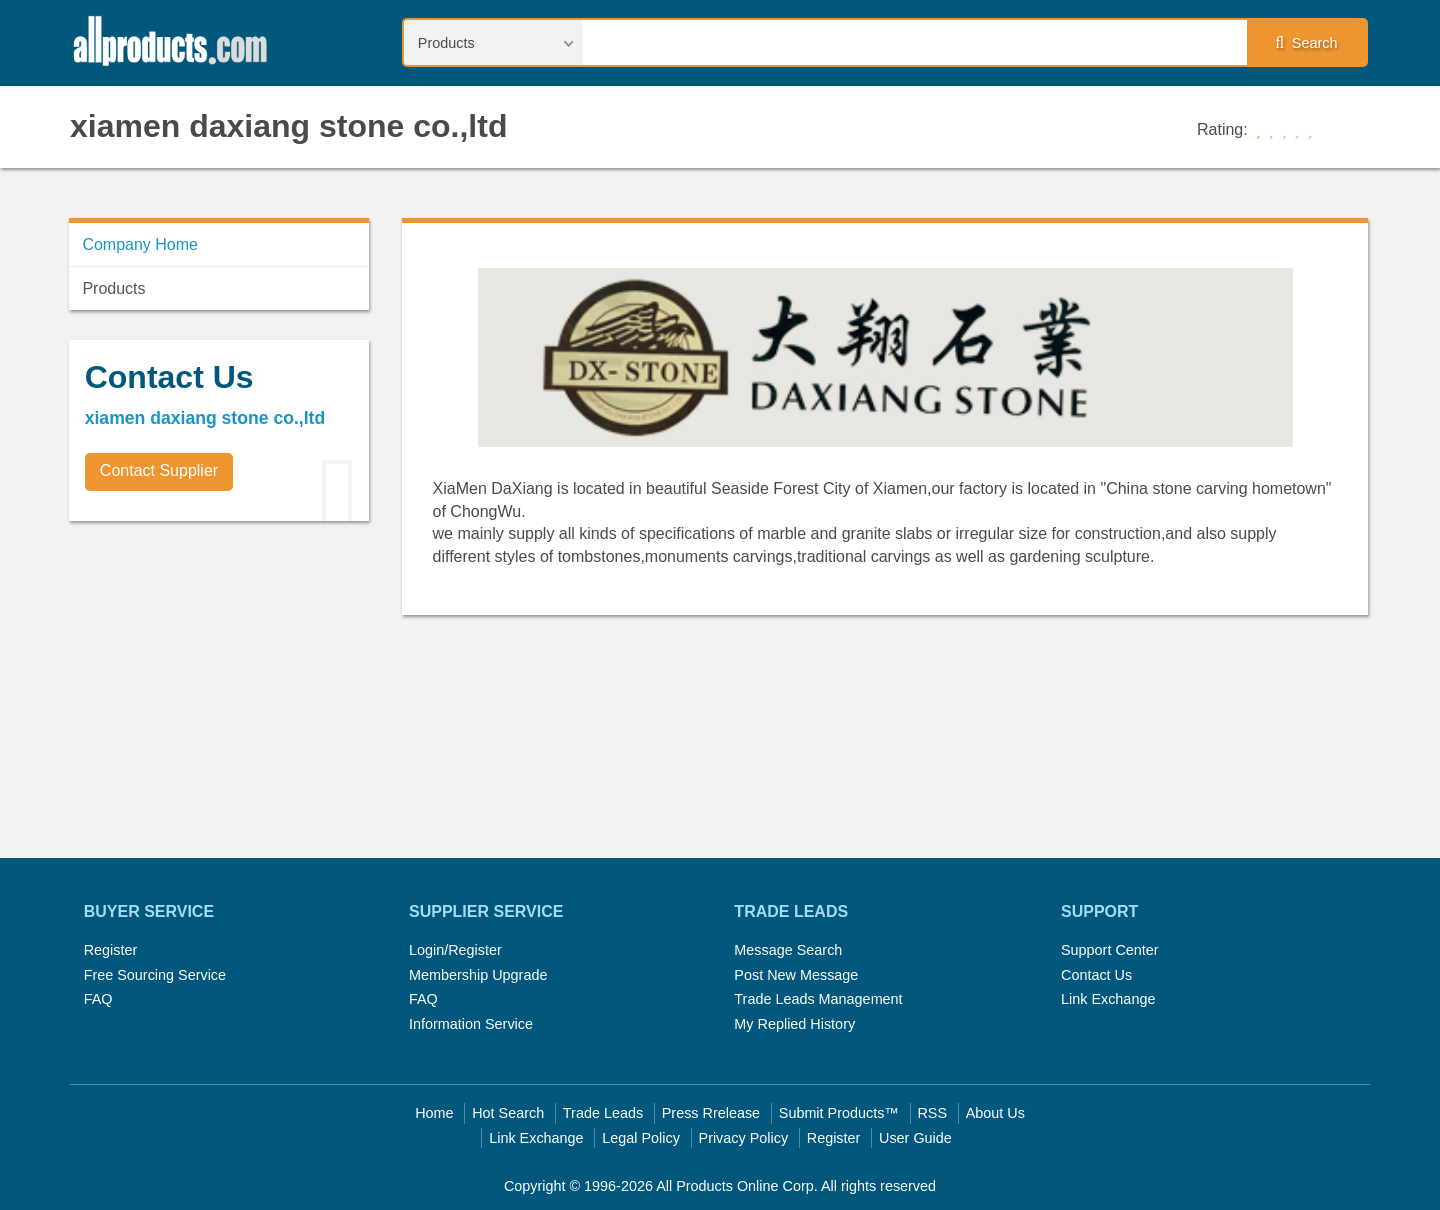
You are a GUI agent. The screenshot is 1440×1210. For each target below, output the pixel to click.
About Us (995, 1113)
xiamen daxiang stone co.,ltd (288, 126)
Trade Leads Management (818, 999)
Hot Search (508, 1113)
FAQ (98, 999)
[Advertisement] (219, 676)
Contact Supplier (159, 470)
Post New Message (796, 975)
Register (111, 950)
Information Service (471, 1024)
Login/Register (455, 950)
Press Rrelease (711, 1113)
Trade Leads (603, 1113)
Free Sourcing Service (155, 975)
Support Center (1110, 950)
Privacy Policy (744, 1138)
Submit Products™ (839, 1113)
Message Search (788, 950)
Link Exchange (1108, 999)
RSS (932, 1113)
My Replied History (794, 1024)
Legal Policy (641, 1138)
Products (113, 288)
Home (434, 1113)
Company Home (140, 244)
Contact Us (1096, 975)
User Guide (915, 1138)
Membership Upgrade (478, 975)
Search (1306, 43)
